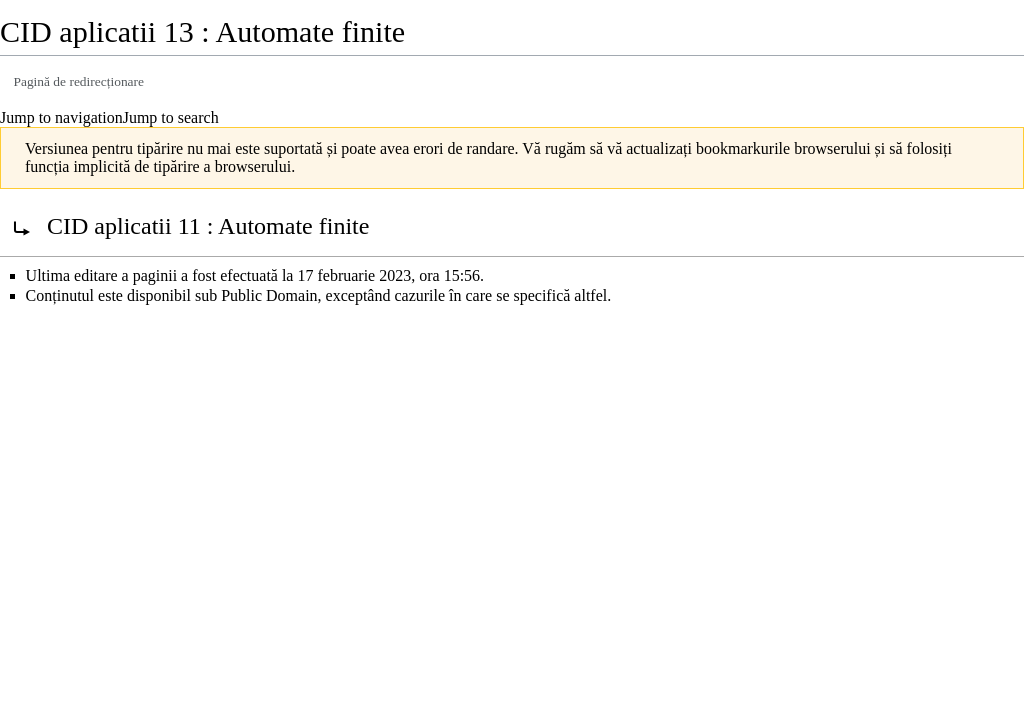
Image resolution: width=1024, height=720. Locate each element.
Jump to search (171, 117)
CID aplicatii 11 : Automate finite (208, 226)
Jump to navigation (61, 117)
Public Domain (269, 295)
